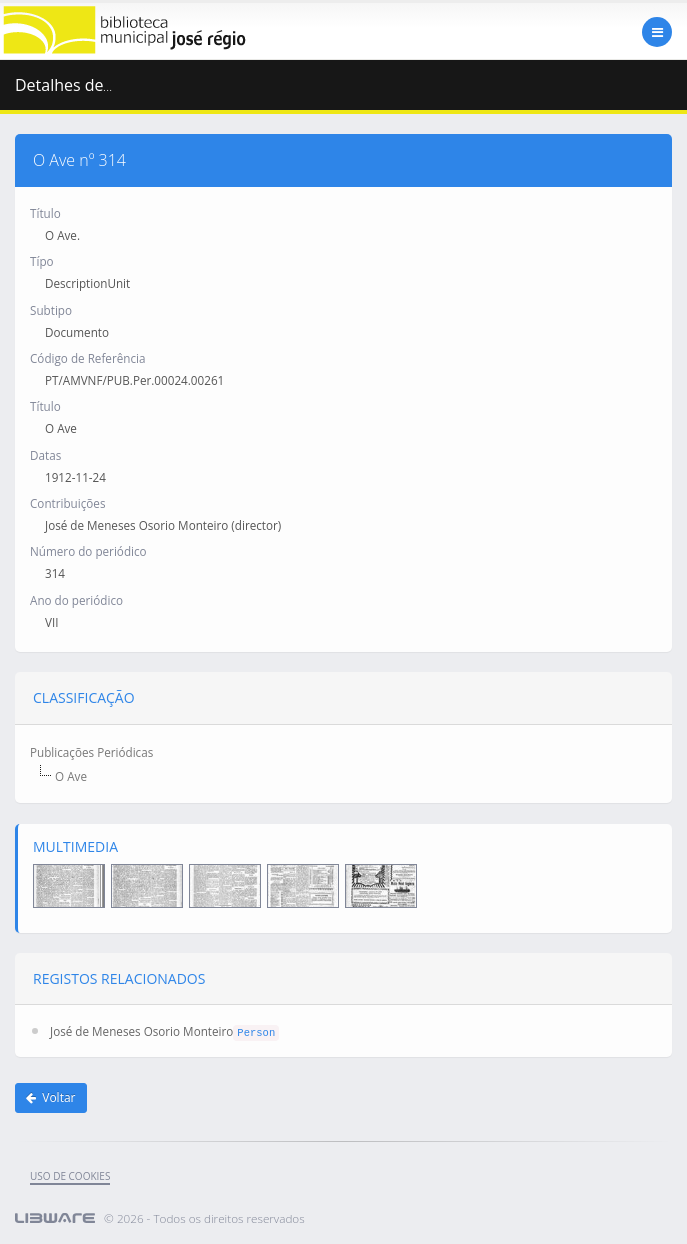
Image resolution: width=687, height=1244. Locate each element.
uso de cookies (70, 1176)
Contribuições (67, 503)
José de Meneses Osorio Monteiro (141, 1031)
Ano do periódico (76, 600)
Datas (45, 455)
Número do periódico (88, 551)
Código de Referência (87, 358)
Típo (42, 261)
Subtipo (51, 310)
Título (45, 213)
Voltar (51, 1097)
